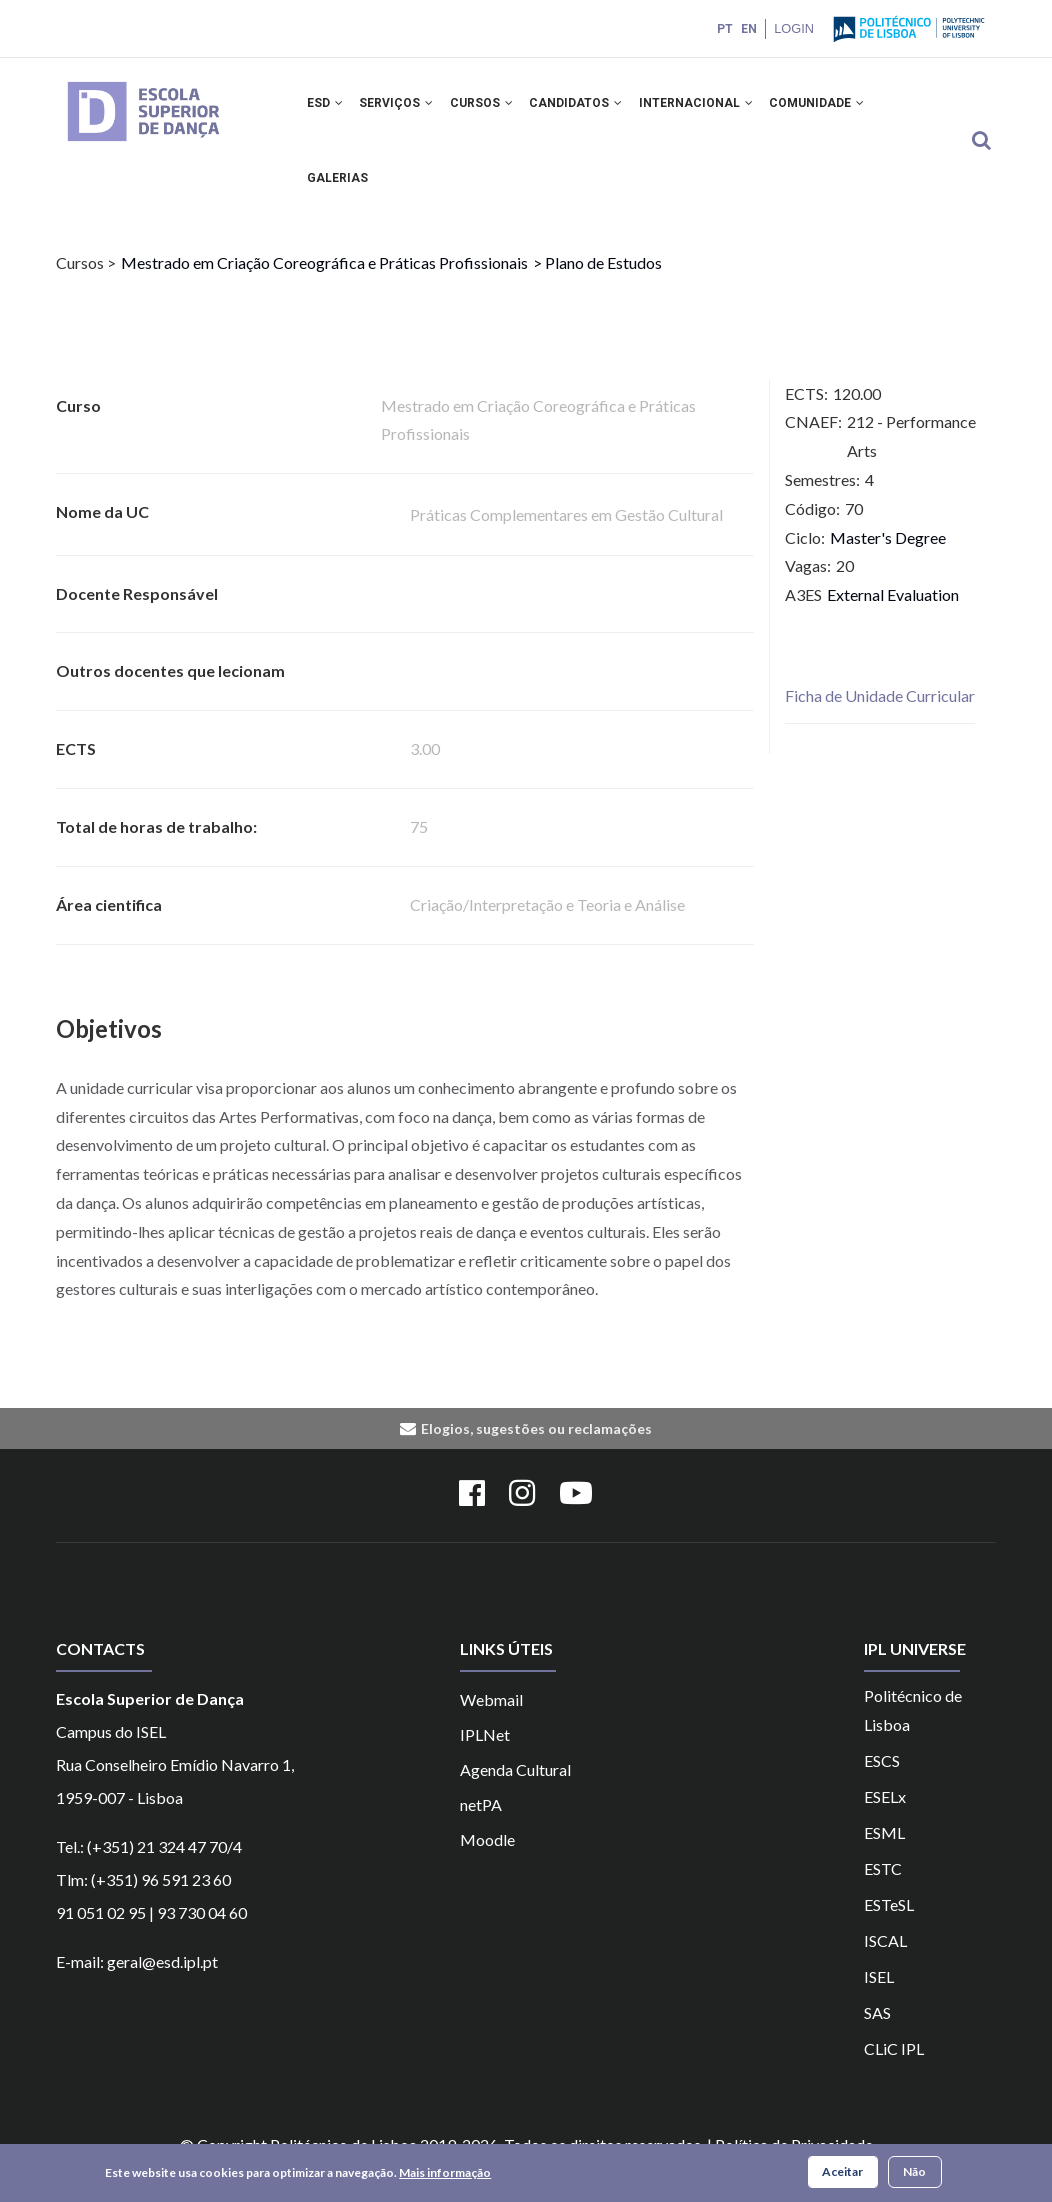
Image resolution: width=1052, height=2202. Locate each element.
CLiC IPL (894, 2071)
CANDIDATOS (588, 108)
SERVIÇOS (402, 108)
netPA (481, 1827)
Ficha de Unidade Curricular (880, 718)
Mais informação (445, 2172)
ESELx (885, 1819)
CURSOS (490, 108)
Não (914, 2171)
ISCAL (885, 1963)
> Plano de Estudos (597, 285)
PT (723, 29)
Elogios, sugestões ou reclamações (536, 1451)
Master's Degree (888, 559)
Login (793, 28)
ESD (327, 108)
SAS (877, 2035)
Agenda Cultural (515, 1792)
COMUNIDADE (836, 108)
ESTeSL (889, 1927)
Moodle (487, 1862)
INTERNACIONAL (712, 108)
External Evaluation (893, 617)
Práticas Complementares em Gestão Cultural (566, 537)
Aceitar (842, 2171)
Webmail (491, 1722)
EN (747, 29)
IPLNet (485, 1757)
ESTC (883, 1891)
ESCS (882, 1783)
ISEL (879, 1999)
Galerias (339, 195)
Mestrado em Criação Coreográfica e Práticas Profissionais (324, 285)
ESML (884, 1855)
